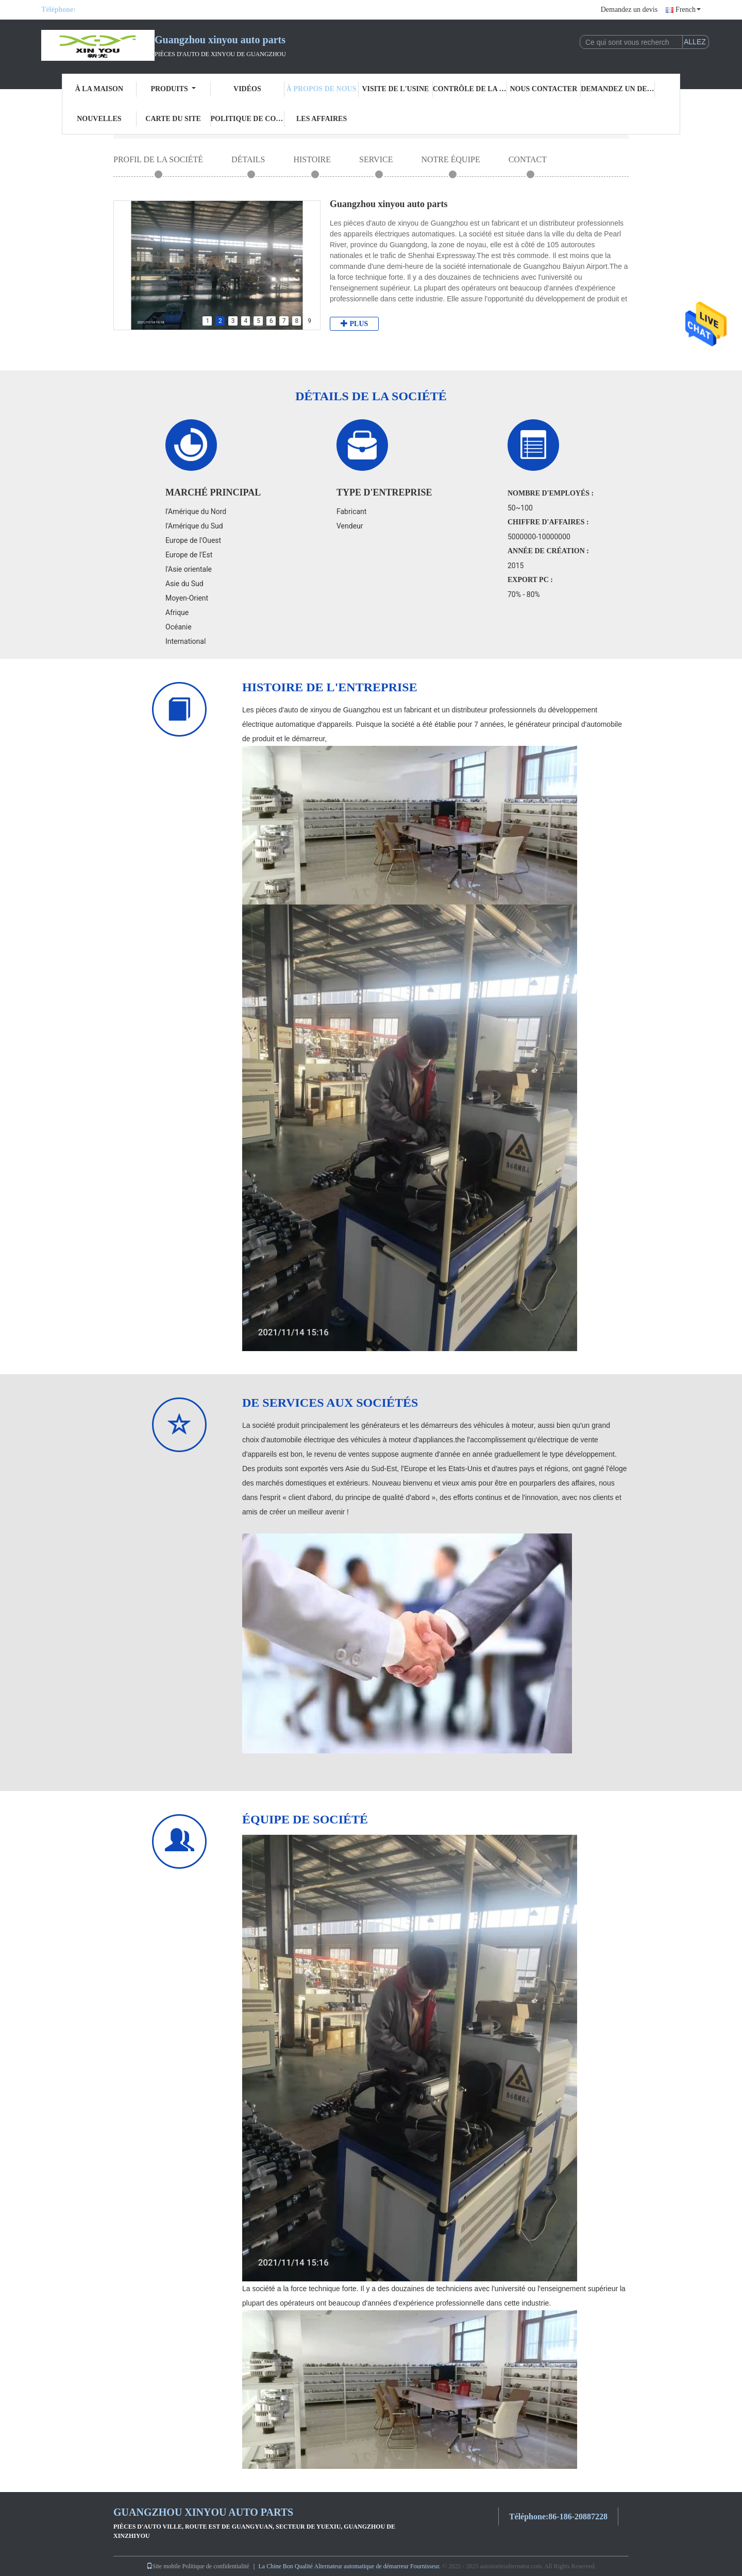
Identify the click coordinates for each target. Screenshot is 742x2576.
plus (354, 323)
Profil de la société (158, 159)
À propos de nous (321, 89)
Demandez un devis (629, 9)
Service (376, 159)
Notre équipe (450, 159)
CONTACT (528, 159)
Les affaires (321, 119)
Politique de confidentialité (248, 119)
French (688, 9)
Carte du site (173, 119)
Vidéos (247, 89)
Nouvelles (99, 119)
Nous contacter (543, 89)
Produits (172, 89)
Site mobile (163, 2566)
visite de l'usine (395, 89)
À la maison (99, 89)
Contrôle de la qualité (470, 89)
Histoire (312, 159)
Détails (248, 159)
